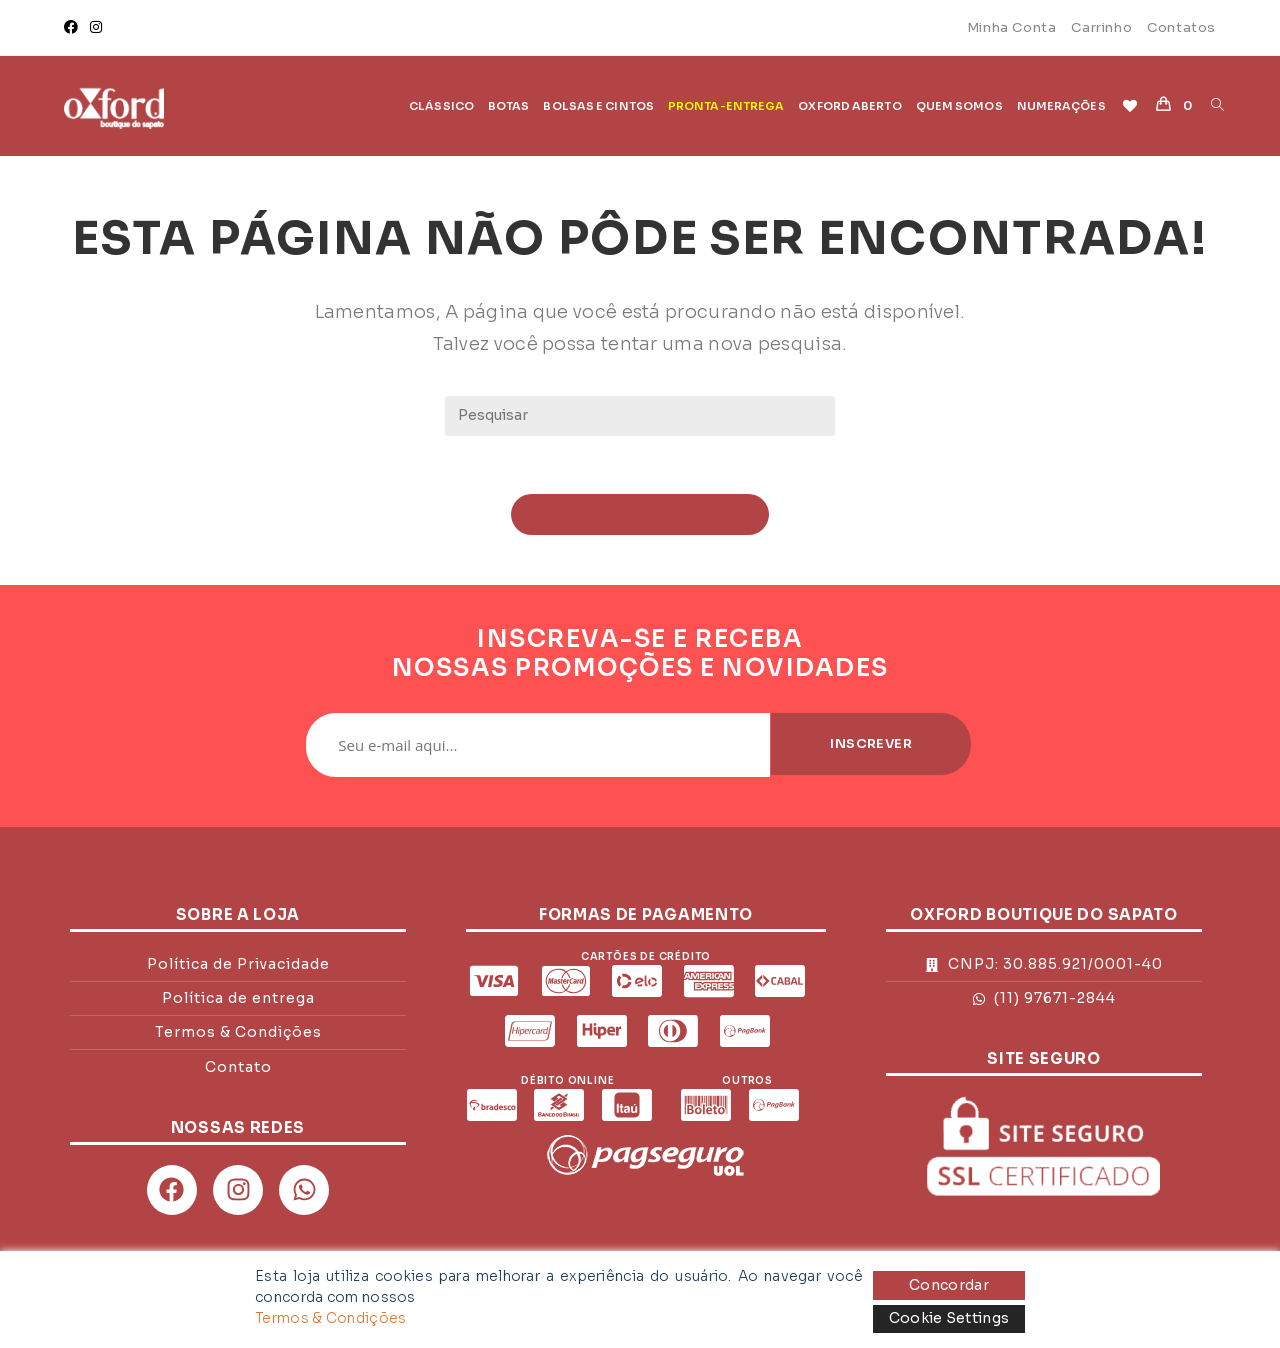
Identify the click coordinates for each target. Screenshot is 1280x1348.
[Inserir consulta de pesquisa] (640, 416)
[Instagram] (96, 28)
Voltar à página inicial (640, 516)
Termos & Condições (330, 1318)
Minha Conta (1012, 27)
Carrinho (1101, 27)
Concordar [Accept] (949, 1285)
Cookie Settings (949, 1318)
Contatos (1181, 27)
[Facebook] (74, 28)
